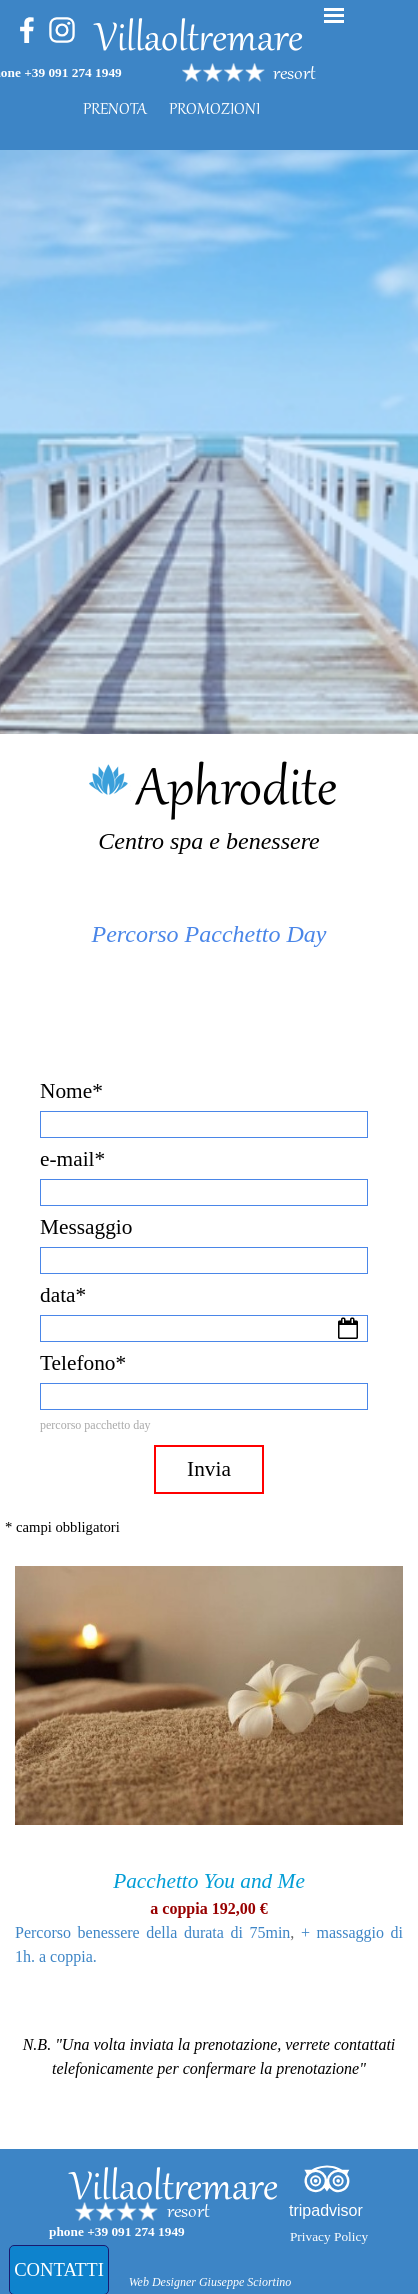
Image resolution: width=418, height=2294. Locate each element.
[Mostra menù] (334, 15)
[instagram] (62, 30)
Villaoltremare (199, 41)
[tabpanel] (308, 75)
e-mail (72, 1159)
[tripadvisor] (327, 2179)
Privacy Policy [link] (329, 2236)
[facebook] (27, 30)
